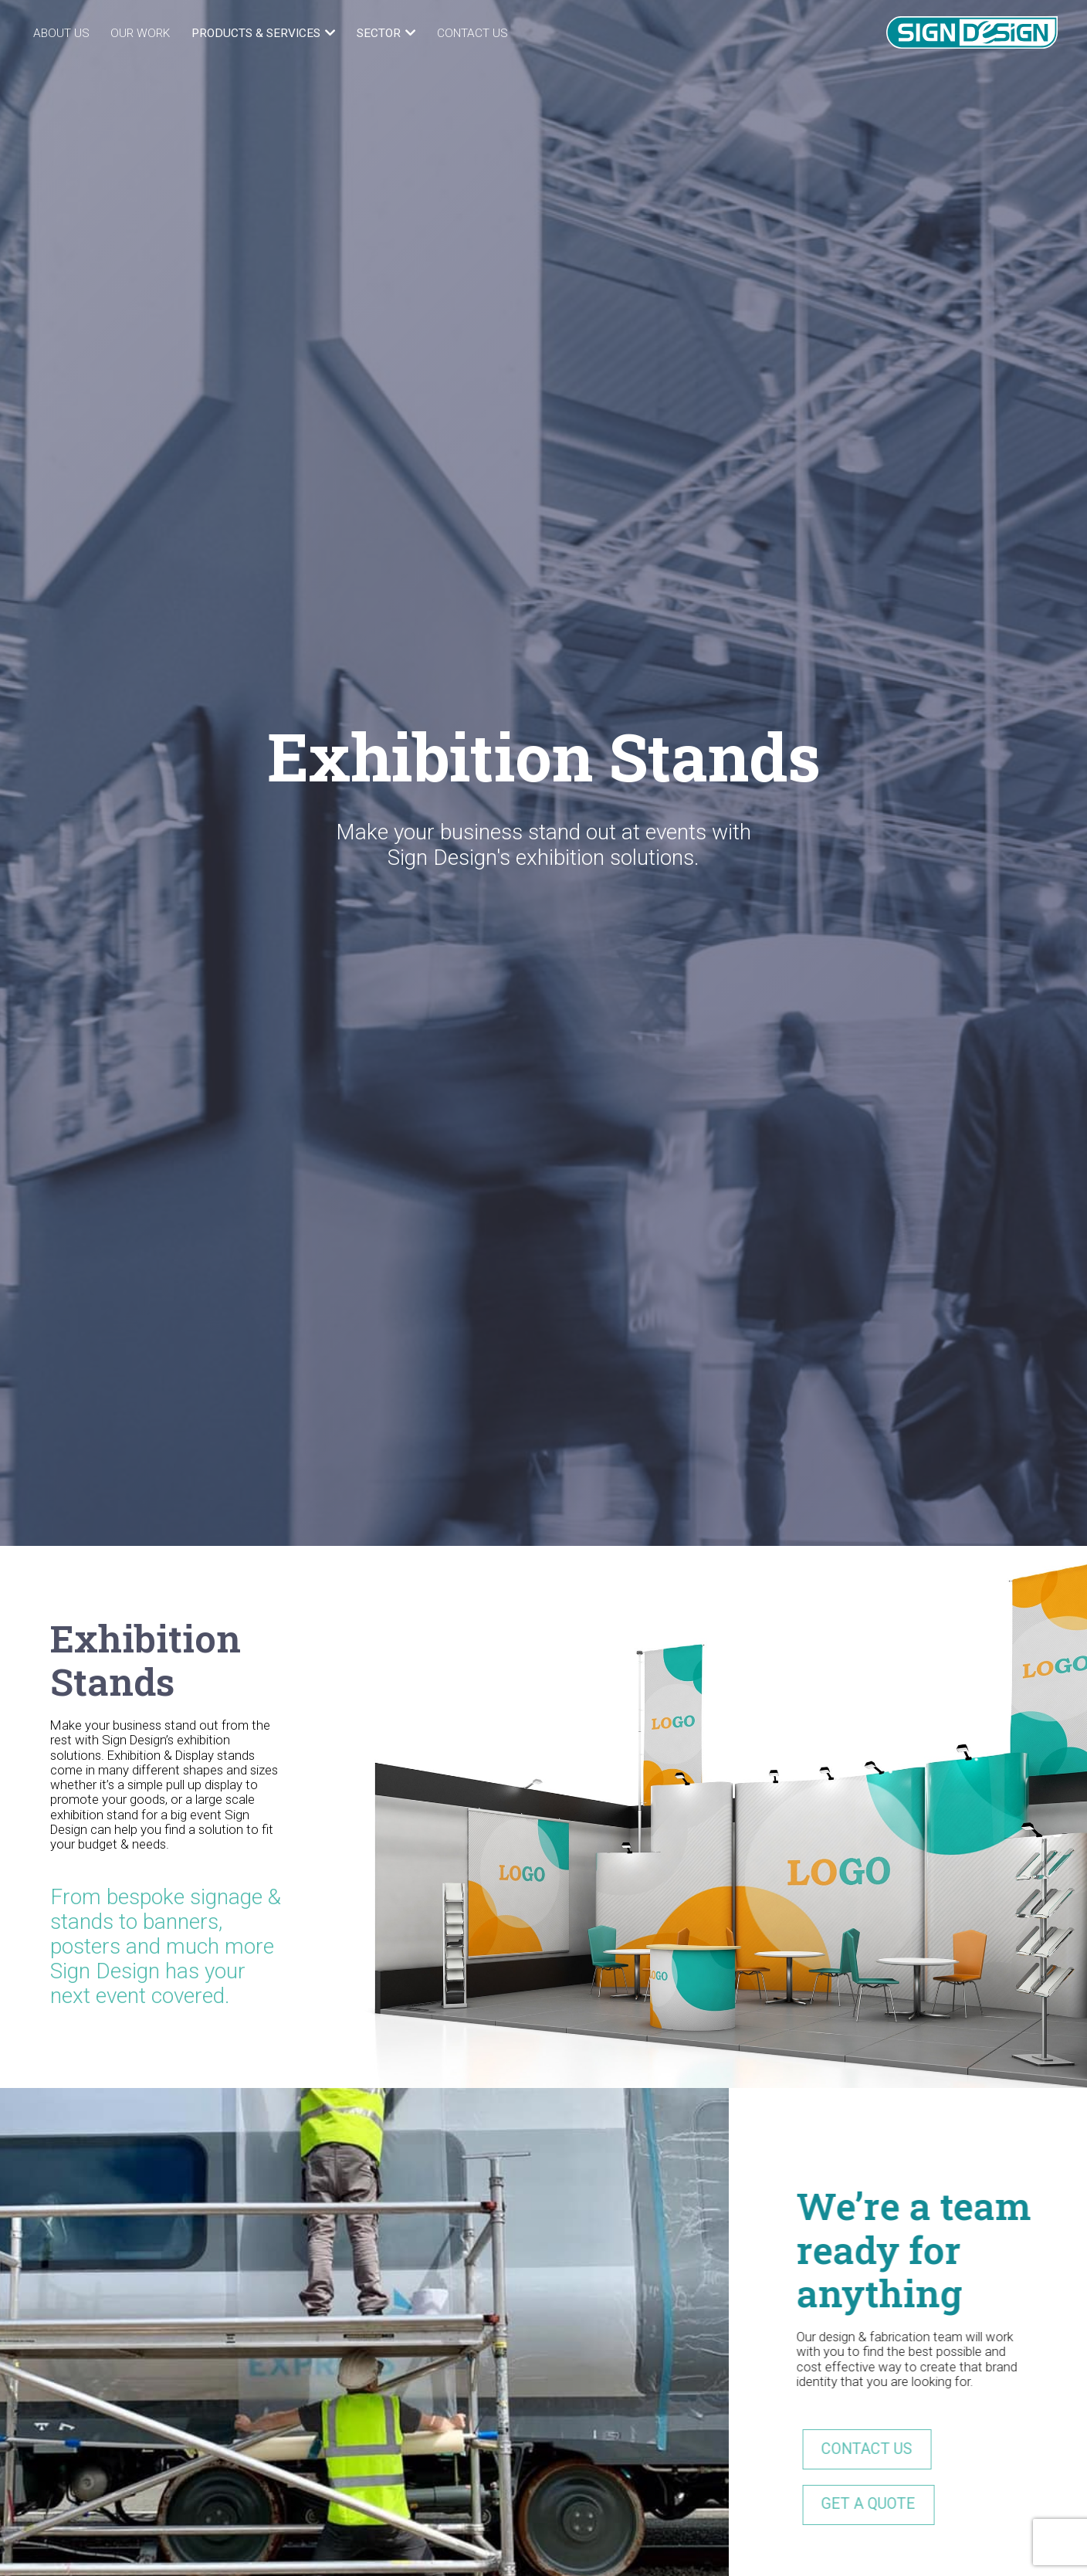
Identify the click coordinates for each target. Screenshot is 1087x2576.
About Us (61, 33)
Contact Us (472, 33)
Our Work (140, 33)
